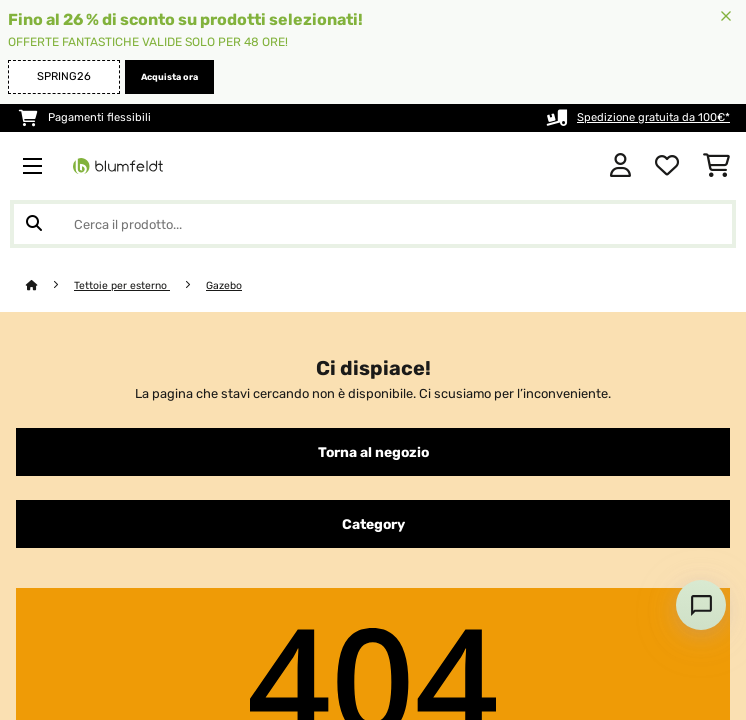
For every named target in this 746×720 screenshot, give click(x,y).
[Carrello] (716, 166)
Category (373, 524)
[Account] (620, 166)
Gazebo (224, 285)
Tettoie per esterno (122, 285)
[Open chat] (701, 605)
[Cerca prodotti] (373, 224)
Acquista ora (169, 77)
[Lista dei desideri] (667, 166)
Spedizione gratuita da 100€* (653, 117)
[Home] (50, 285)
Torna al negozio (373, 452)
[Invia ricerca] (34, 224)
